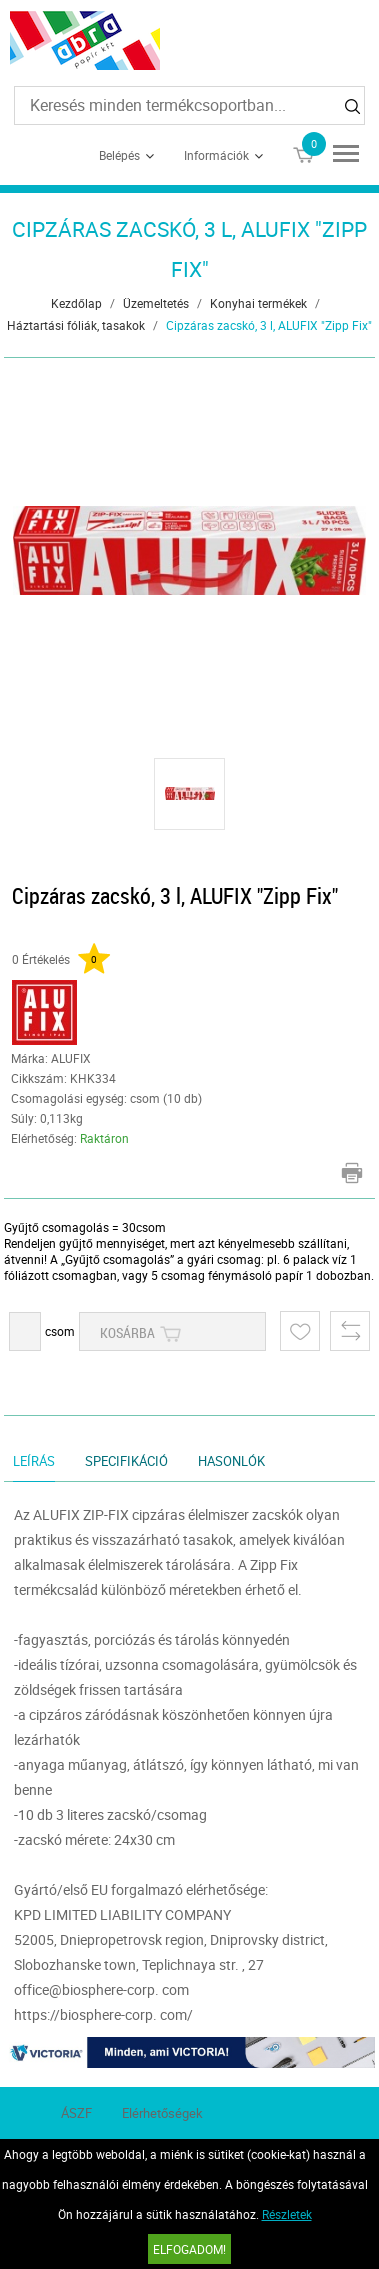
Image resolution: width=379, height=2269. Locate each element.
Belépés (119, 155)
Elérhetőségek (162, 2113)
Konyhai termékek (258, 303)
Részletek (287, 2214)
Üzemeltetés (156, 303)
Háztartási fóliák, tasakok (76, 325)
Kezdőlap (76, 303)
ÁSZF (76, 2113)
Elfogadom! (189, 2249)
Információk (216, 155)
